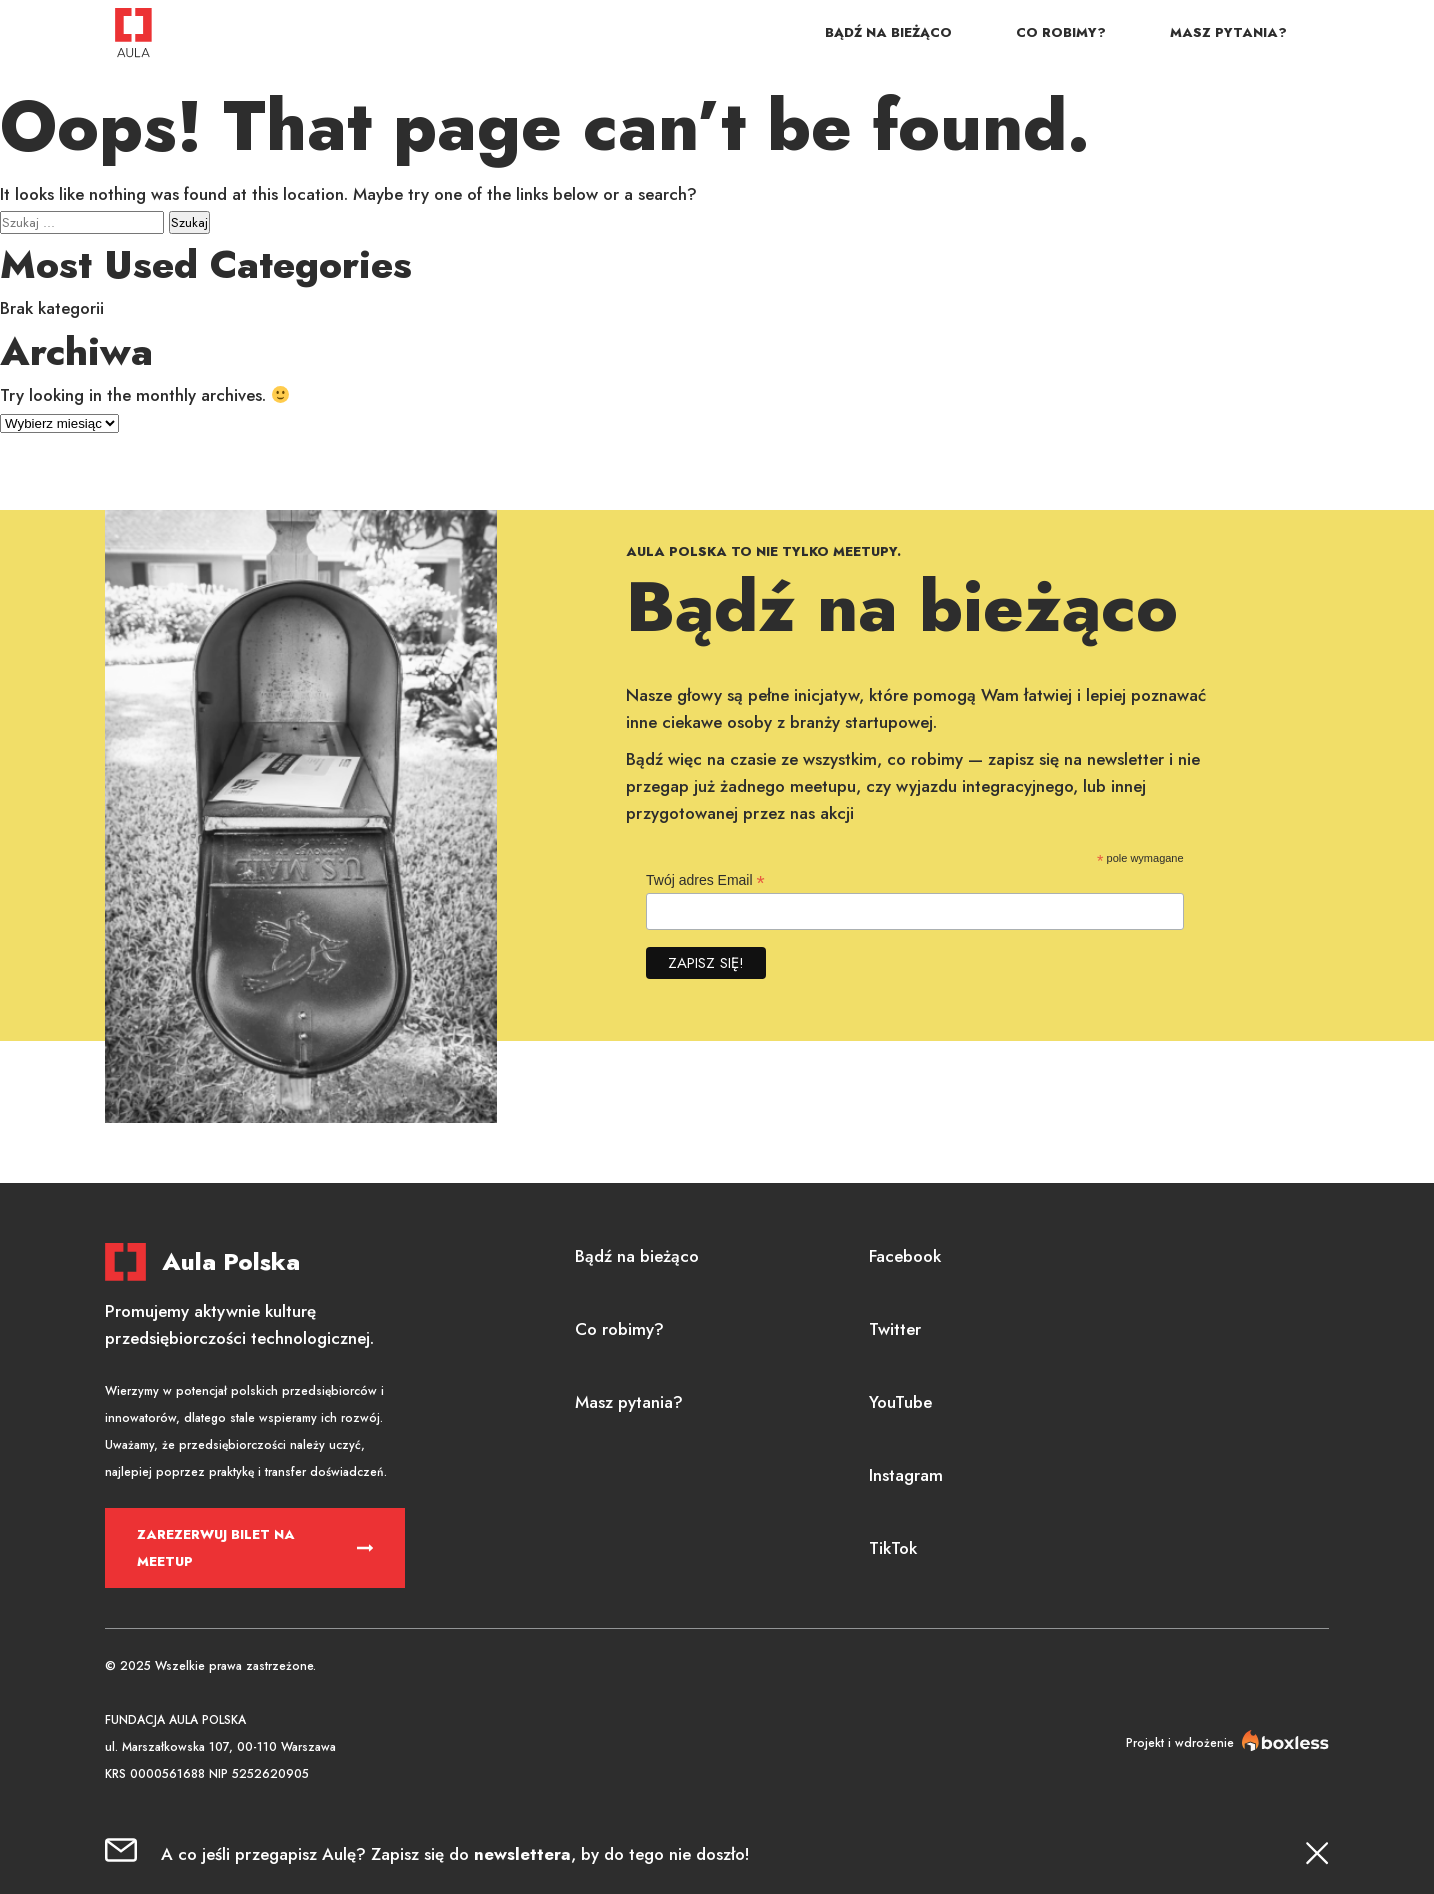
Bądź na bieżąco (888, 32)
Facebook (905, 1256)
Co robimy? (1061, 32)
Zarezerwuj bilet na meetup (216, 1548)
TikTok (893, 1548)
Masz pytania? (1228, 32)
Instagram (906, 1475)
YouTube (900, 1402)
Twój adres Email (705, 880)
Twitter (895, 1329)
